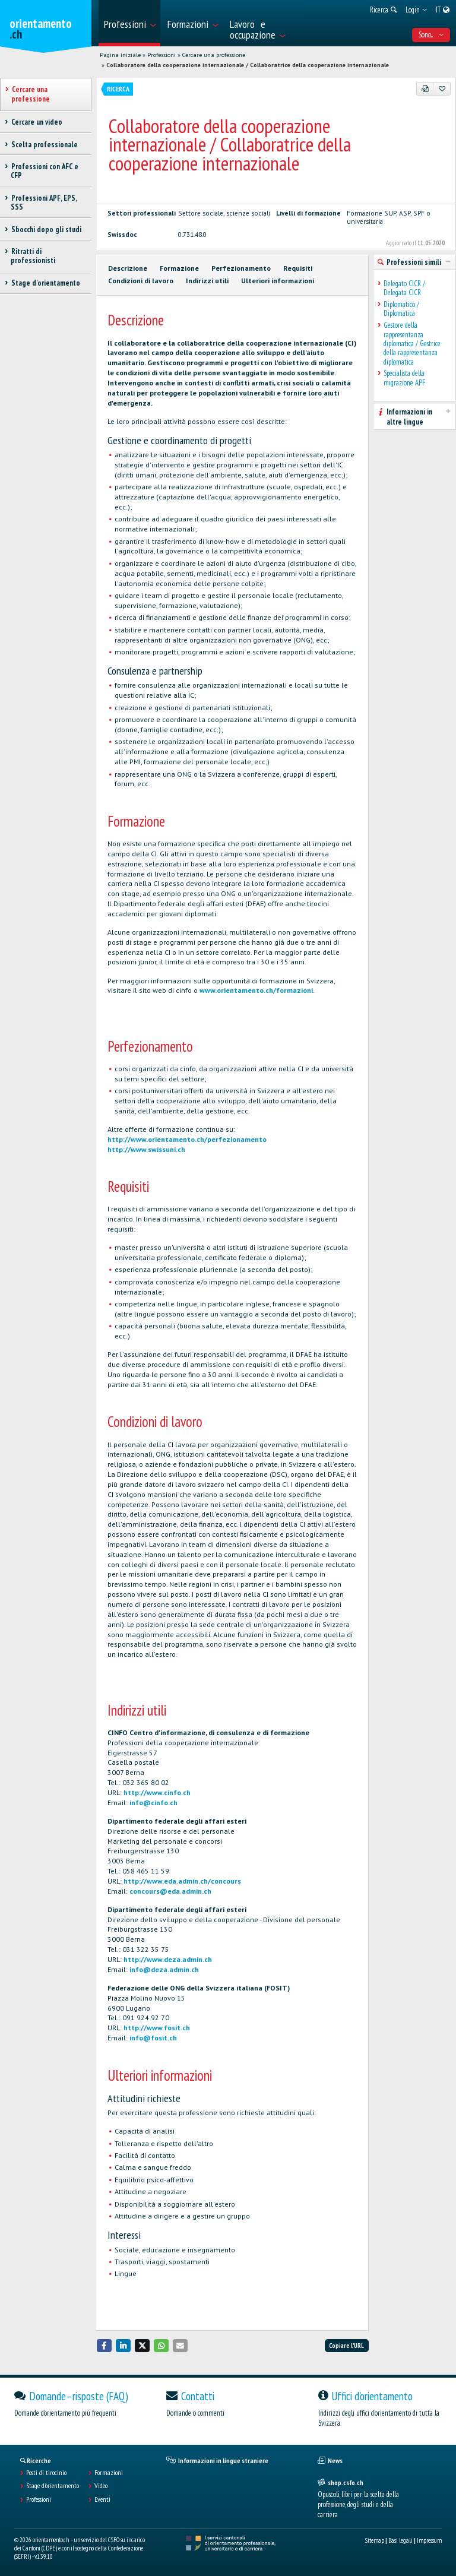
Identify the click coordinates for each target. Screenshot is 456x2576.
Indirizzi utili (207, 280)
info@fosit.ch (153, 2037)
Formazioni (108, 2473)
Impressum (429, 2540)
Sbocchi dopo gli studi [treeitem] (46, 229)
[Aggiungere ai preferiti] (441, 88)
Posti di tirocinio (46, 2473)
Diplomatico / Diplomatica (401, 309)
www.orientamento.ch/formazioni (256, 990)
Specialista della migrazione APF (404, 378)
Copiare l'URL (346, 2345)
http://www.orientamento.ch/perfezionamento (187, 1139)
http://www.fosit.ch (157, 2027)
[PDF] (425, 88)
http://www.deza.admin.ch (168, 1959)
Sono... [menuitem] (431, 35)
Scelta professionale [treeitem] (44, 145)
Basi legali (400, 2540)
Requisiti (297, 268)
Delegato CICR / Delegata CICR (404, 288)
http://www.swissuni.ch (146, 1149)
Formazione (179, 268)
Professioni (161, 55)
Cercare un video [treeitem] (36, 122)
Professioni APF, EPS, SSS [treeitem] (44, 202)
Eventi (102, 2499)
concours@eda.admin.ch (170, 1891)
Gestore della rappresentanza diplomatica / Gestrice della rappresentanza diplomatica (412, 343)
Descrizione (127, 268)
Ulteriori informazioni (277, 280)
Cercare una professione (213, 55)
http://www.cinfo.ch (157, 1792)
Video (100, 2486)
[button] (104, 2345)
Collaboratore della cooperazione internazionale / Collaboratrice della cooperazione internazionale (247, 65)
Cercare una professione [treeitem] (30, 93)
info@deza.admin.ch (164, 1969)
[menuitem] (129, 23)
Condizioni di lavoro (140, 280)
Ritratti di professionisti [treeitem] (33, 255)
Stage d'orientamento (52, 2486)
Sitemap (374, 2540)
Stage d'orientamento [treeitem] (45, 283)
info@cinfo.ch (153, 1802)
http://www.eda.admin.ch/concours (182, 1880)
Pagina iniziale (120, 55)
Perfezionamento (241, 268)
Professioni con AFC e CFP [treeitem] (44, 171)
